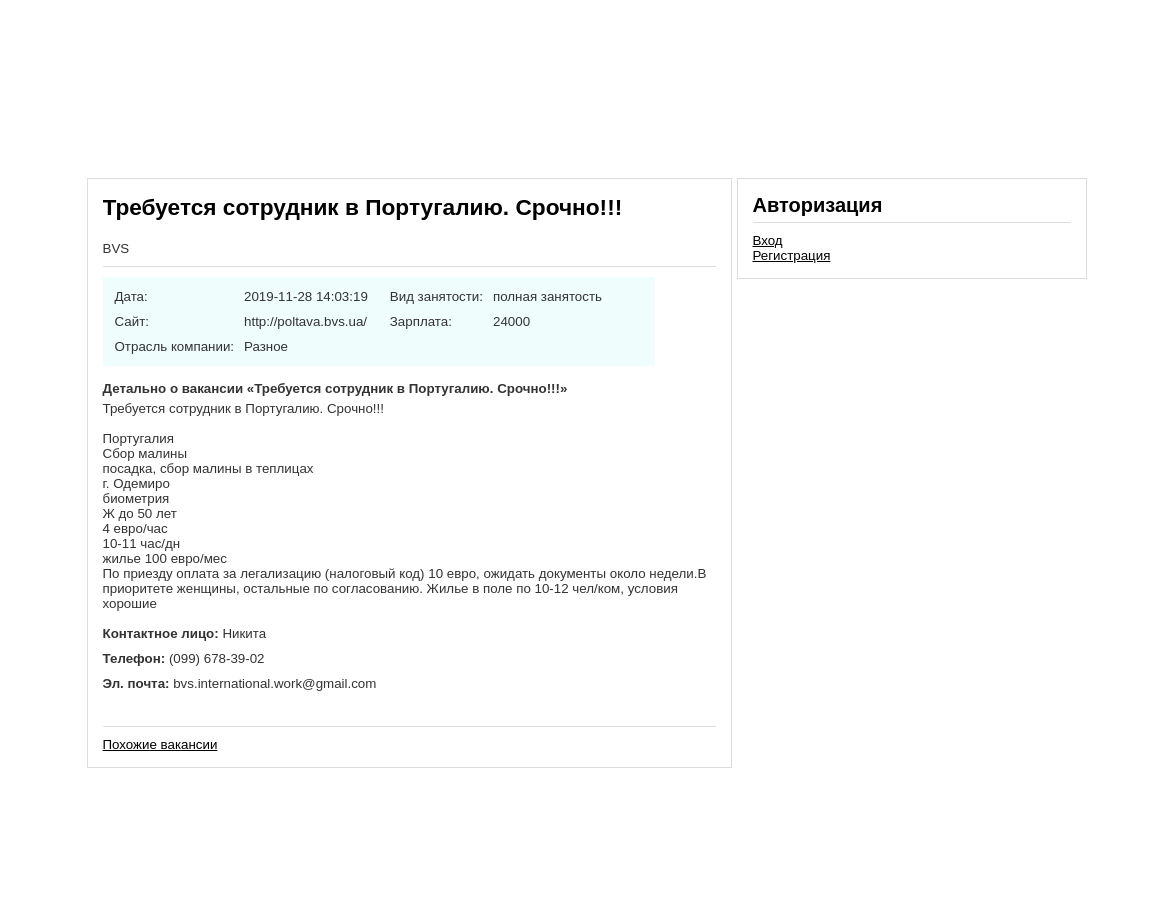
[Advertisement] (912, 424)
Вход (768, 240)
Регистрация (792, 255)
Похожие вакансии (160, 744)
